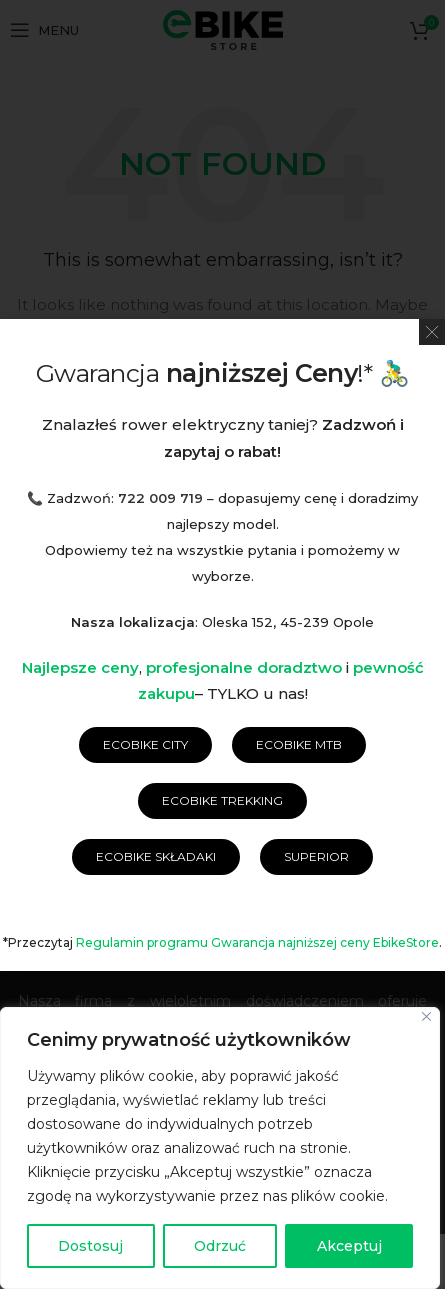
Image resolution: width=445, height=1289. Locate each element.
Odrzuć (220, 1246)
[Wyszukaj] (223, 385)
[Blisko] (426, 1016)
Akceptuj (349, 1246)
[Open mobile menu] (44, 30)
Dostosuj (90, 1246)
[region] (220, 1148)
